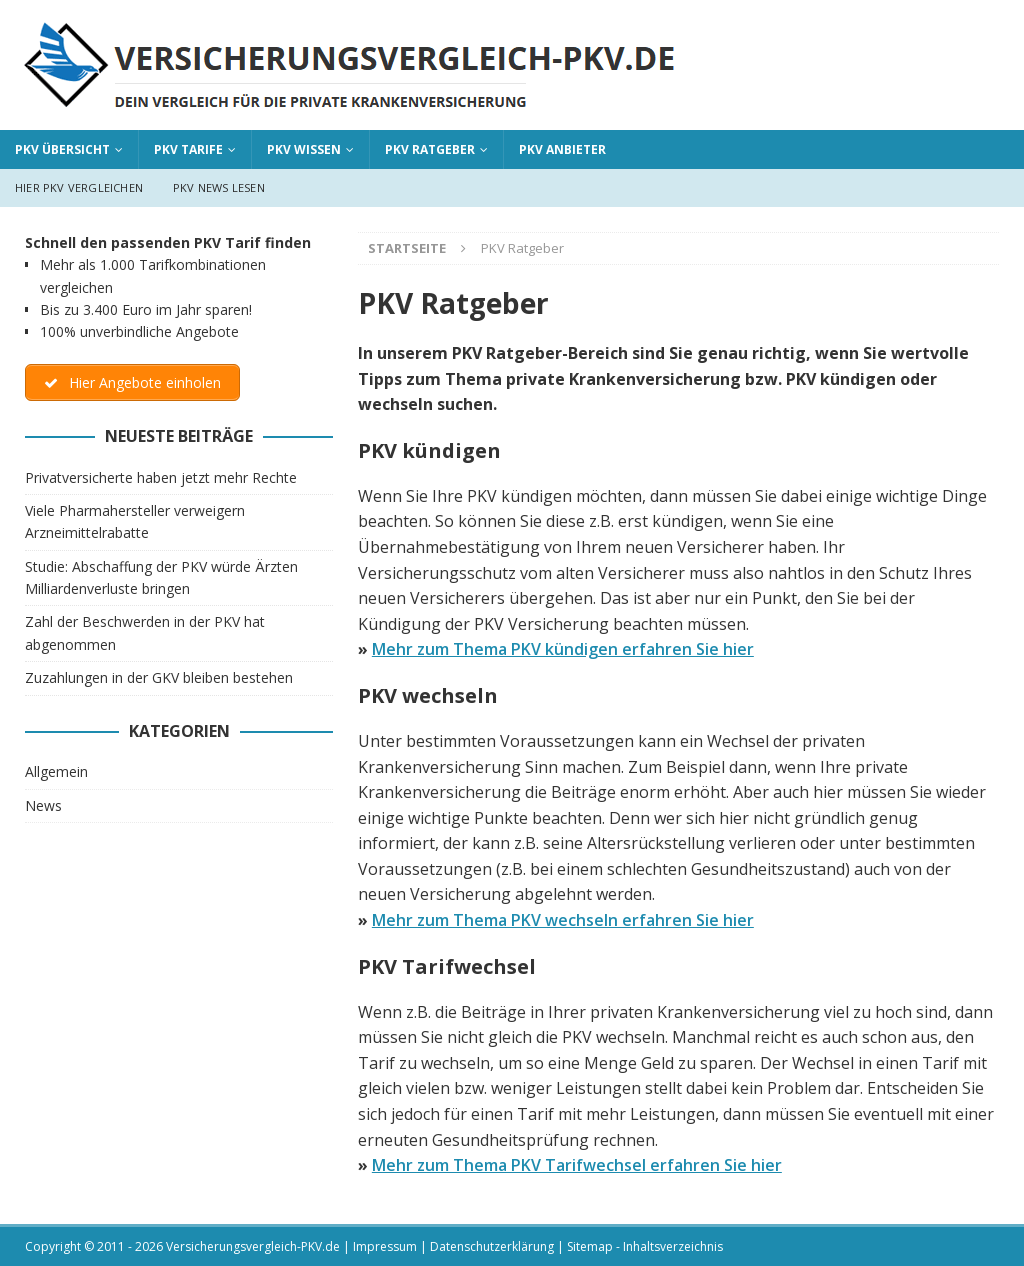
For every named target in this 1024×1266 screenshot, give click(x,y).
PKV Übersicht (62, 149)
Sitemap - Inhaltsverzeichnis (645, 1246)
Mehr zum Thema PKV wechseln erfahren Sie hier (563, 920)
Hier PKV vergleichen (79, 187)
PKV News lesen (219, 187)
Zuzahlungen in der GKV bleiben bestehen (159, 677)
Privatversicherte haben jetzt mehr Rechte (161, 477)
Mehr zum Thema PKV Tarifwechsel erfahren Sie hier (577, 1165)
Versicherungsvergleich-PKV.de (253, 1246)
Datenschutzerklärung (492, 1246)
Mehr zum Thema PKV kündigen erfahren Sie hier (563, 649)
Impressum (385, 1246)
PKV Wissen (304, 149)
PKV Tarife (188, 149)
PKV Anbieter (562, 149)
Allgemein (56, 771)
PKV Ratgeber (430, 149)
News (43, 805)
